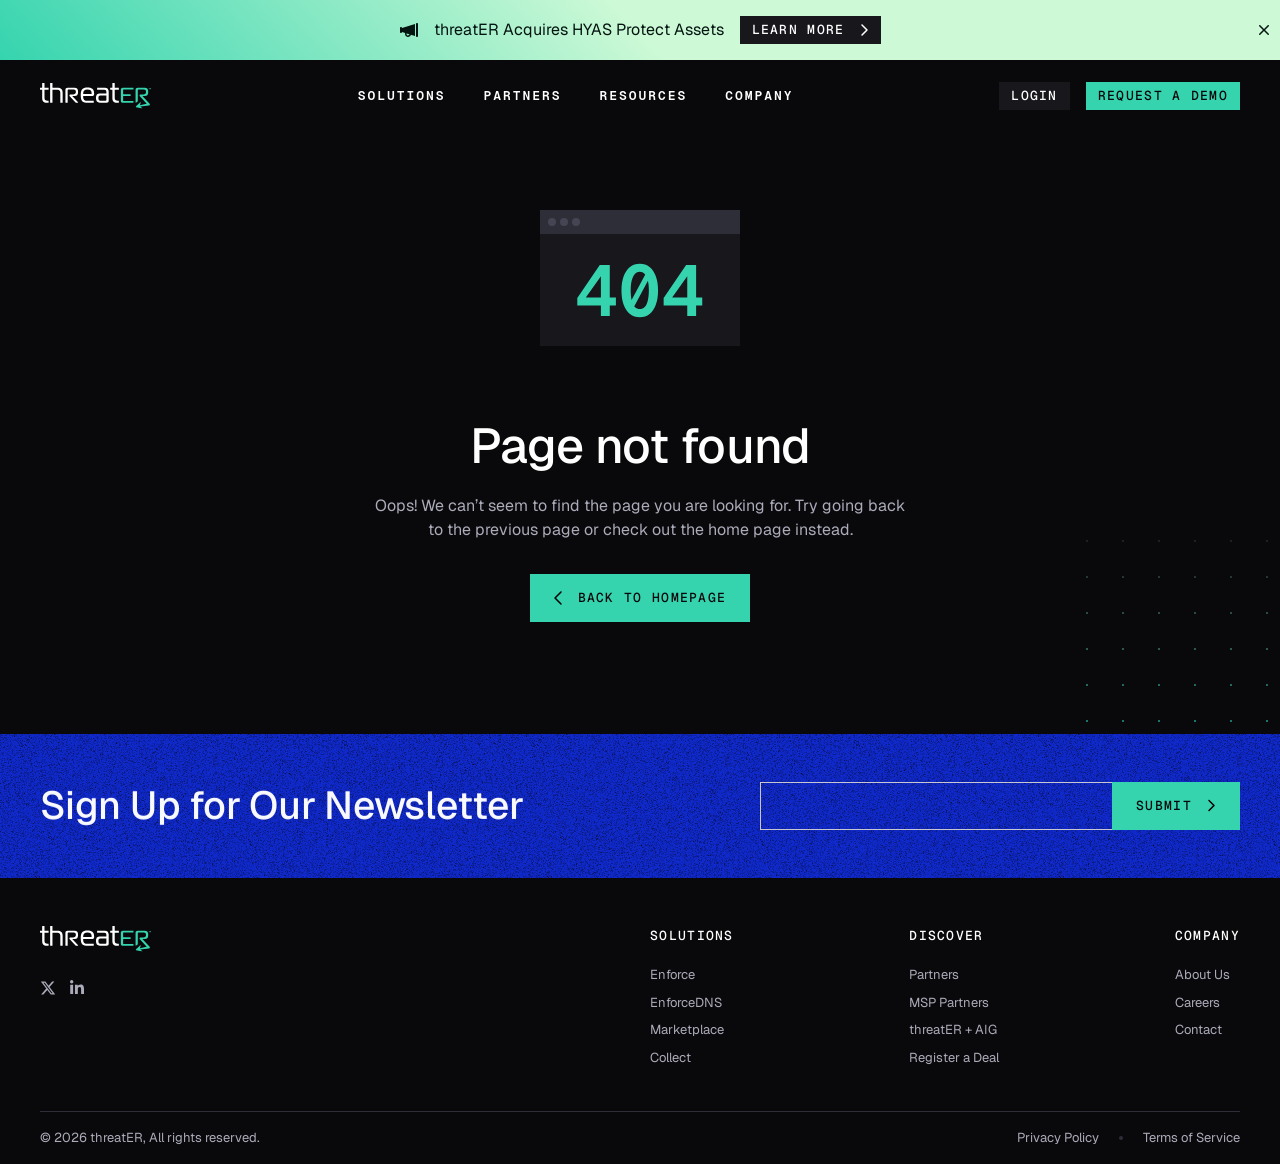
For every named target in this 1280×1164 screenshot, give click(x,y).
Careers (1197, 1002)
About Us (1202, 974)
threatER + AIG (953, 1029)
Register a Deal (954, 1057)
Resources (644, 95)
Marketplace (687, 1029)
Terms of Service (1191, 1137)
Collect (670, 1057)
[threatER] (96, 939)
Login (1034, 95)
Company (759, 95)
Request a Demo (1163, 95)
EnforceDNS (686, 1002)
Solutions (402, 95)
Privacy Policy (1058, 1137)
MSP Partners (949, 1002)
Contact (1198, 1029)
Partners (523, 95)
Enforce (672, 974)
